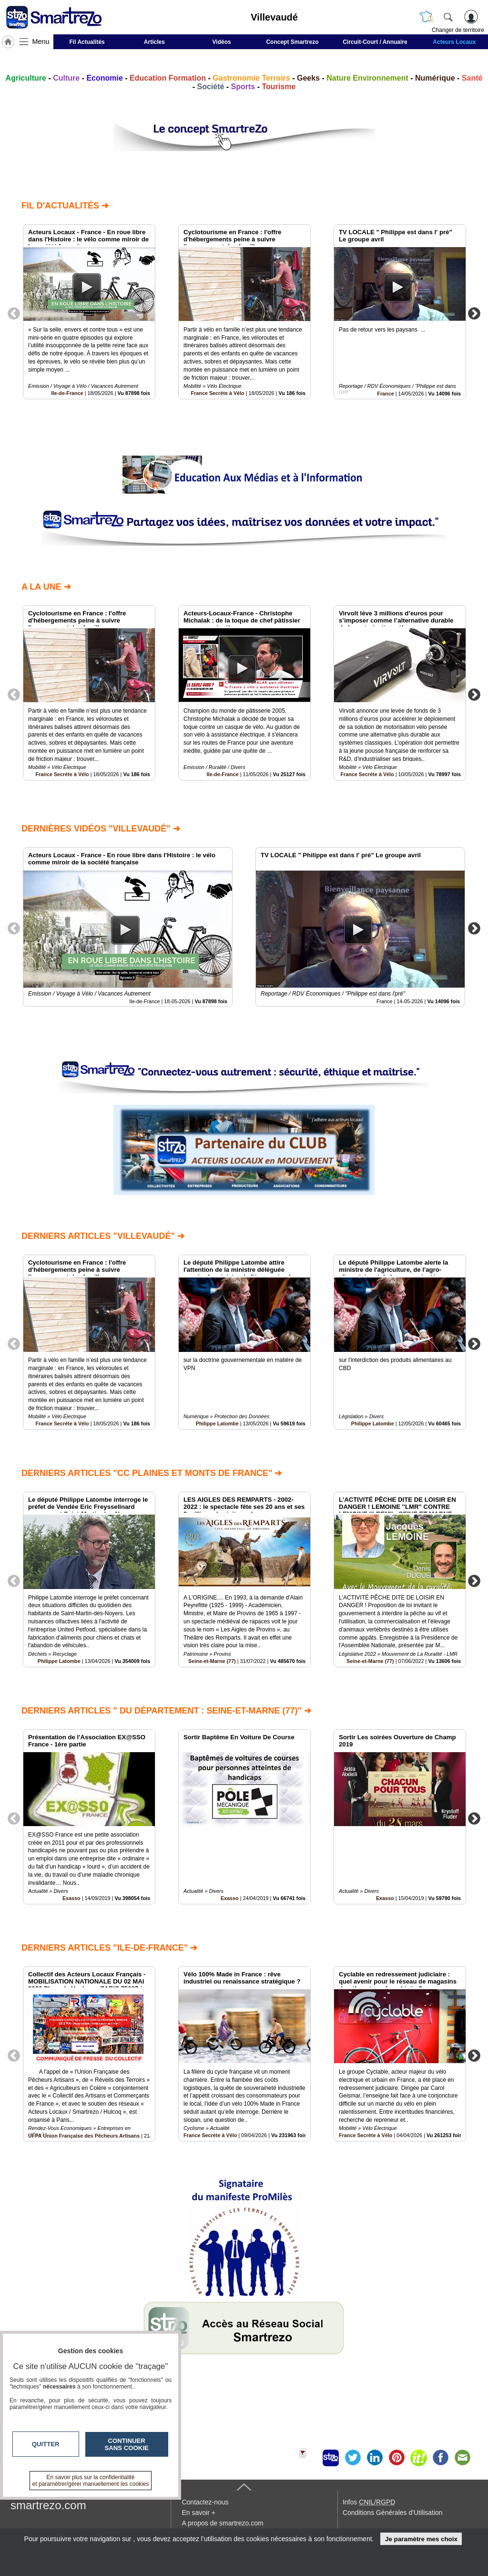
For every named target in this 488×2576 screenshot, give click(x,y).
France (385, 393)
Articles (154, 42)
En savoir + (198, 2512)
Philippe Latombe (217, 1423)
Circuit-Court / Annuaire (375, 42)
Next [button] (474, 313)
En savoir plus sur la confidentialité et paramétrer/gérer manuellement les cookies (90, 2480)
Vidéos (222, 42)
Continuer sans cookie (127, 2444)
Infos (369, 2502)
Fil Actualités (87, 42)
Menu (41, 41)
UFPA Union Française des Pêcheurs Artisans (84, 2136)
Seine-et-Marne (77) (212, 1661)
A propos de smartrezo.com (222, 2523)
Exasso (71, 1898)
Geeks (308, 78)
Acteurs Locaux (454, 42)
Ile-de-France (67, 393)
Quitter (46, 2444)
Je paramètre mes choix (421, 2539)
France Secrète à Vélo (217, 393)
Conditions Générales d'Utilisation (393, 2512)
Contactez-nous (205, 2502)
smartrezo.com (48, 2505)
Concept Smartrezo (292, 42)
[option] (89, 311)
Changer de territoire (458, 30)
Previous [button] (14, 313)
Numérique (435, 78)
